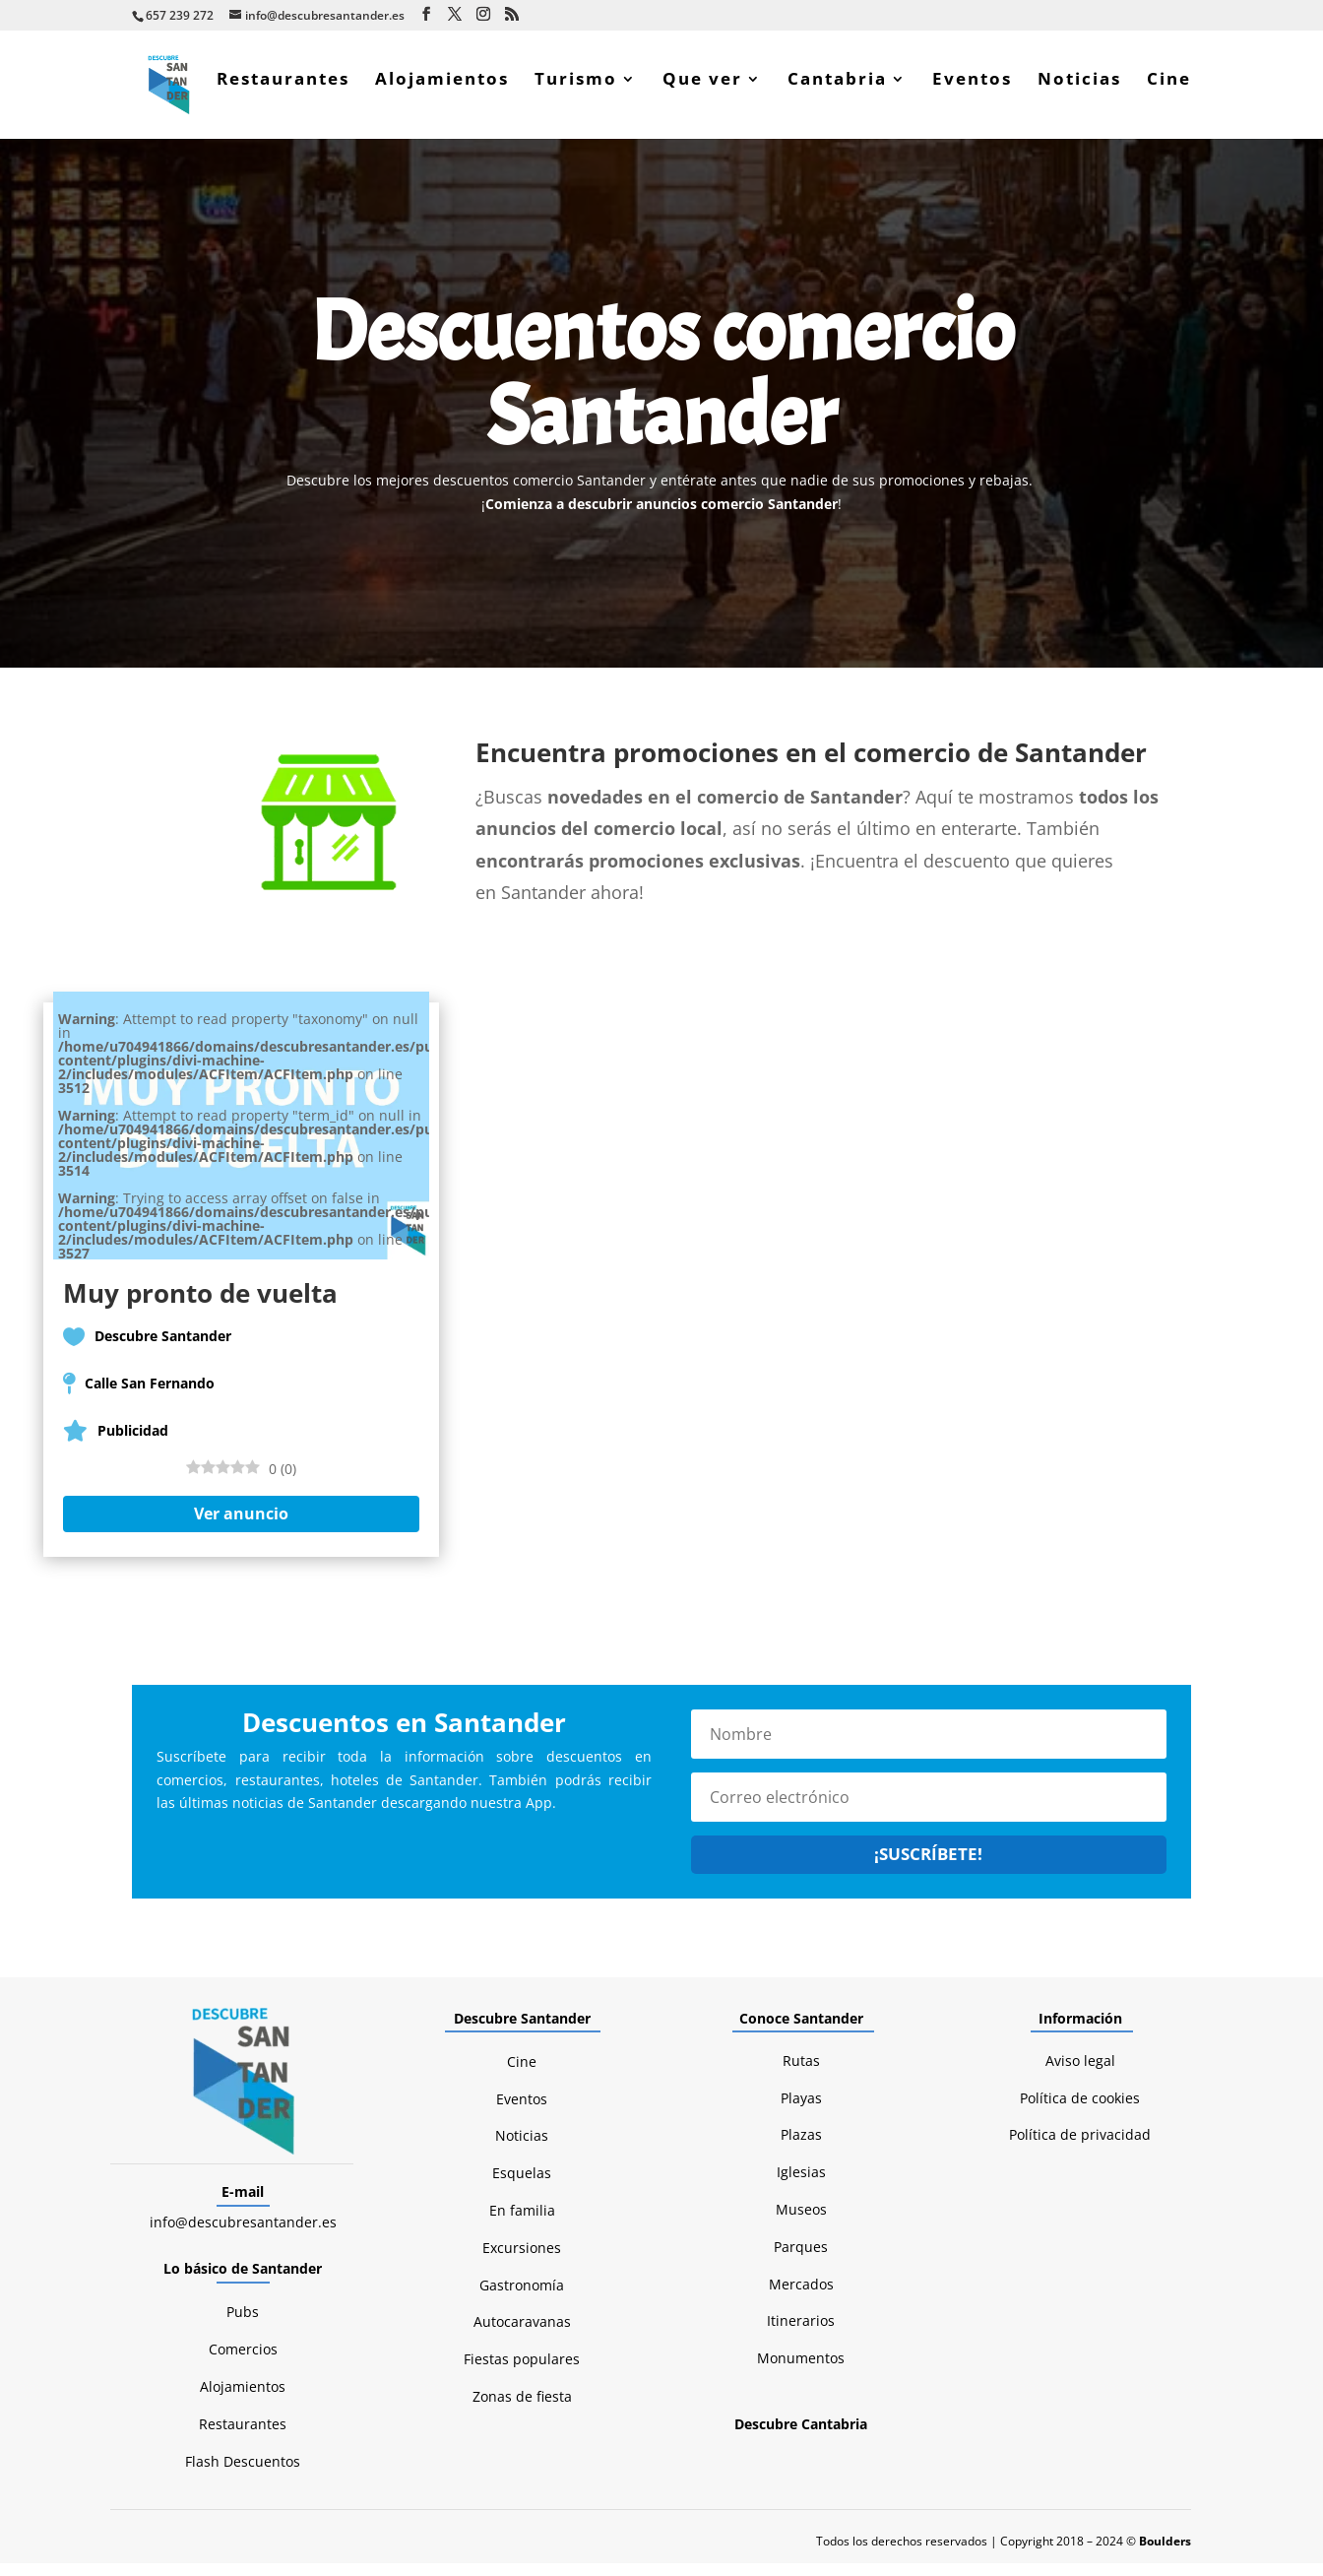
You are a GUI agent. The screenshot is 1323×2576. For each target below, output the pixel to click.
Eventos (972, 92)
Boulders (1165, 2553)
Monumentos (801, 2370)
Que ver (702, 92)
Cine (1169, 92)
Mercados (801, 2296)
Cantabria (837, 92)
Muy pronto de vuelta (200, 1305)
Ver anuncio (241, 1526)
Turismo (576, 92)
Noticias (1079, 92)
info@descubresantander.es (243, 2234)
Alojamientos (442, 92)
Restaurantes (283, 92)
